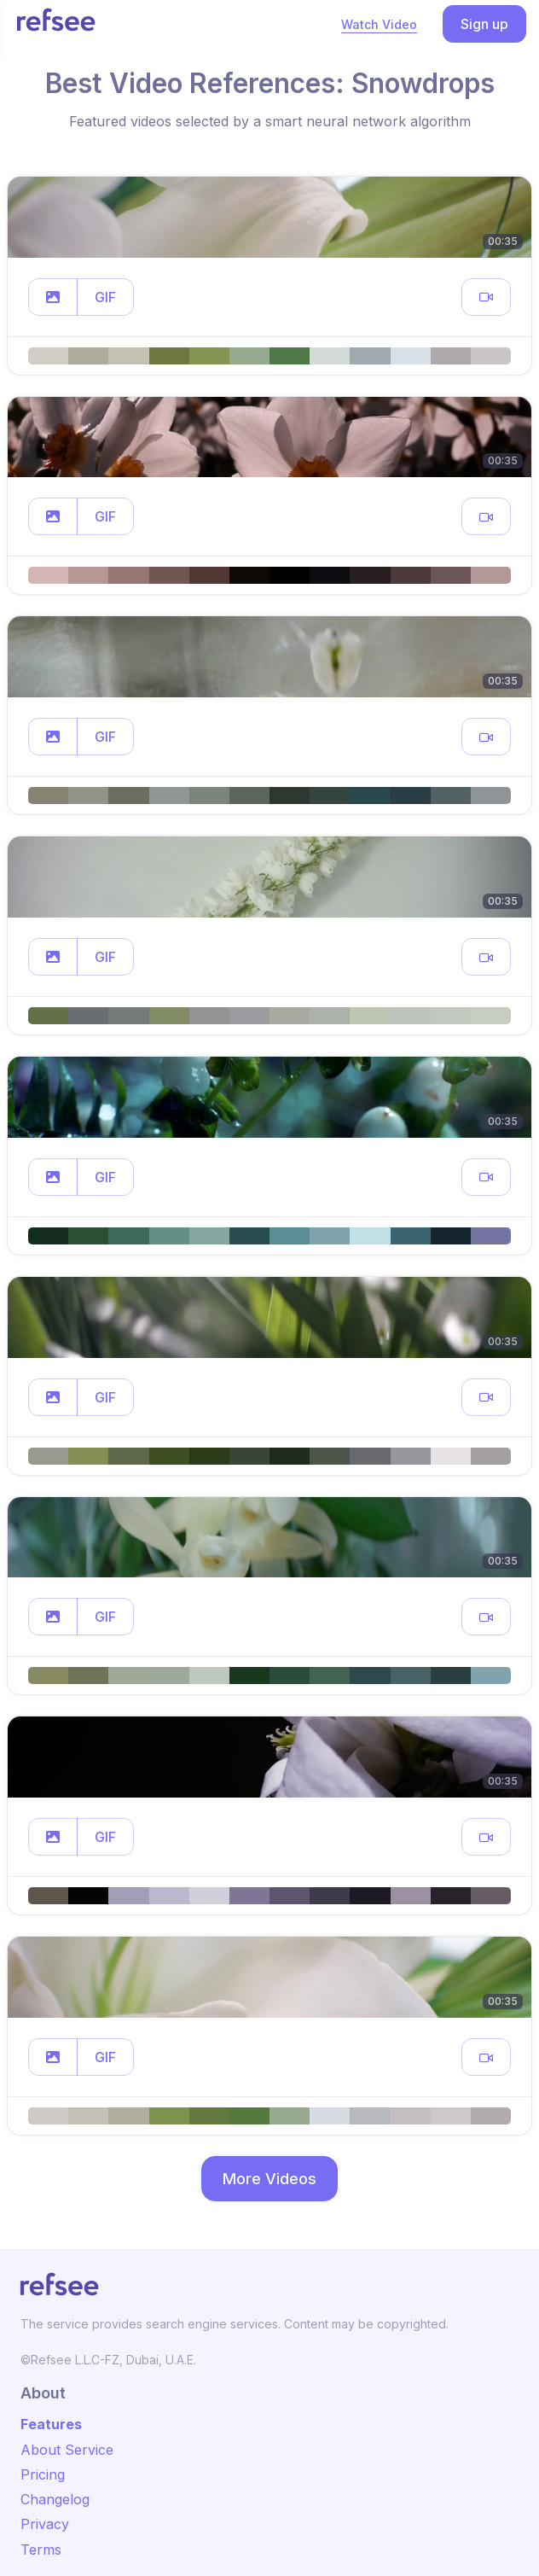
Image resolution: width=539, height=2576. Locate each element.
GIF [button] (105, 297)
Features (51, 2424)
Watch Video (379, 24)
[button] (53, 297)
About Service (66, 2449)
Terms (40, 2549)
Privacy (44, 2523)
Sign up (484, 23)
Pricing (42, 2474)
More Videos (269, 2179)
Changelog (55, 2499)
